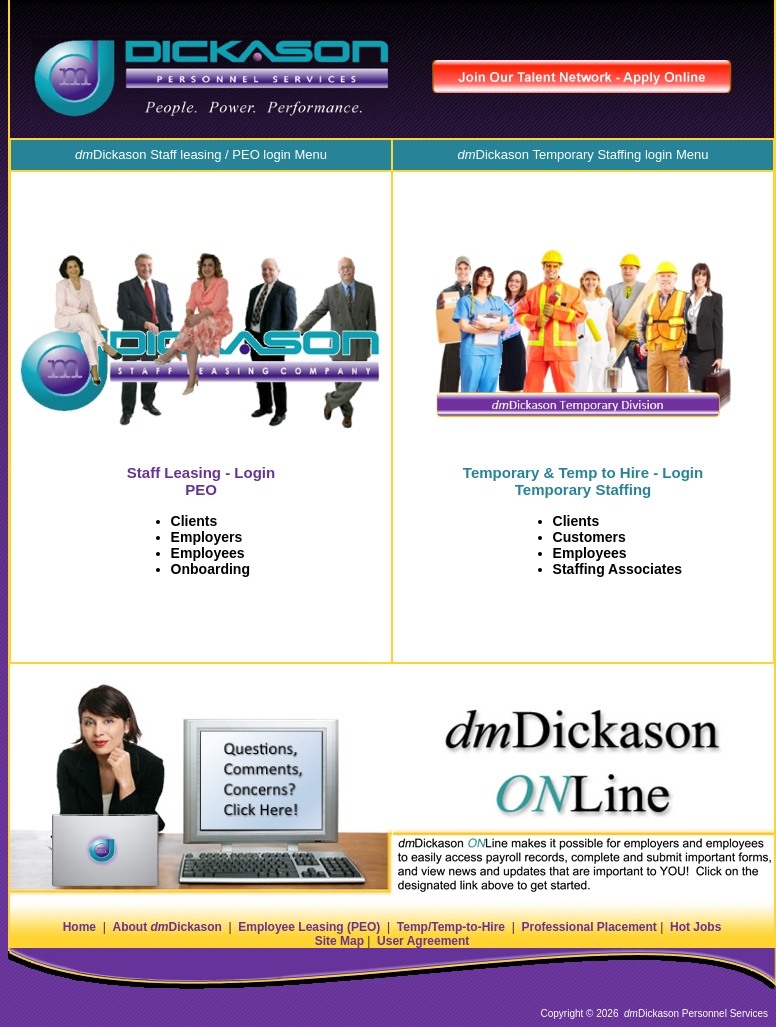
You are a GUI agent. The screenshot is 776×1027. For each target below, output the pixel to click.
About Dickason (166, 927)
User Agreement (423, 941)
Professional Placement (588, 927)
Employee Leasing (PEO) (309, 927)
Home (79, 927)
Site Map (339, 941)
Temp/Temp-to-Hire (451, 927)
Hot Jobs (695, 927)
